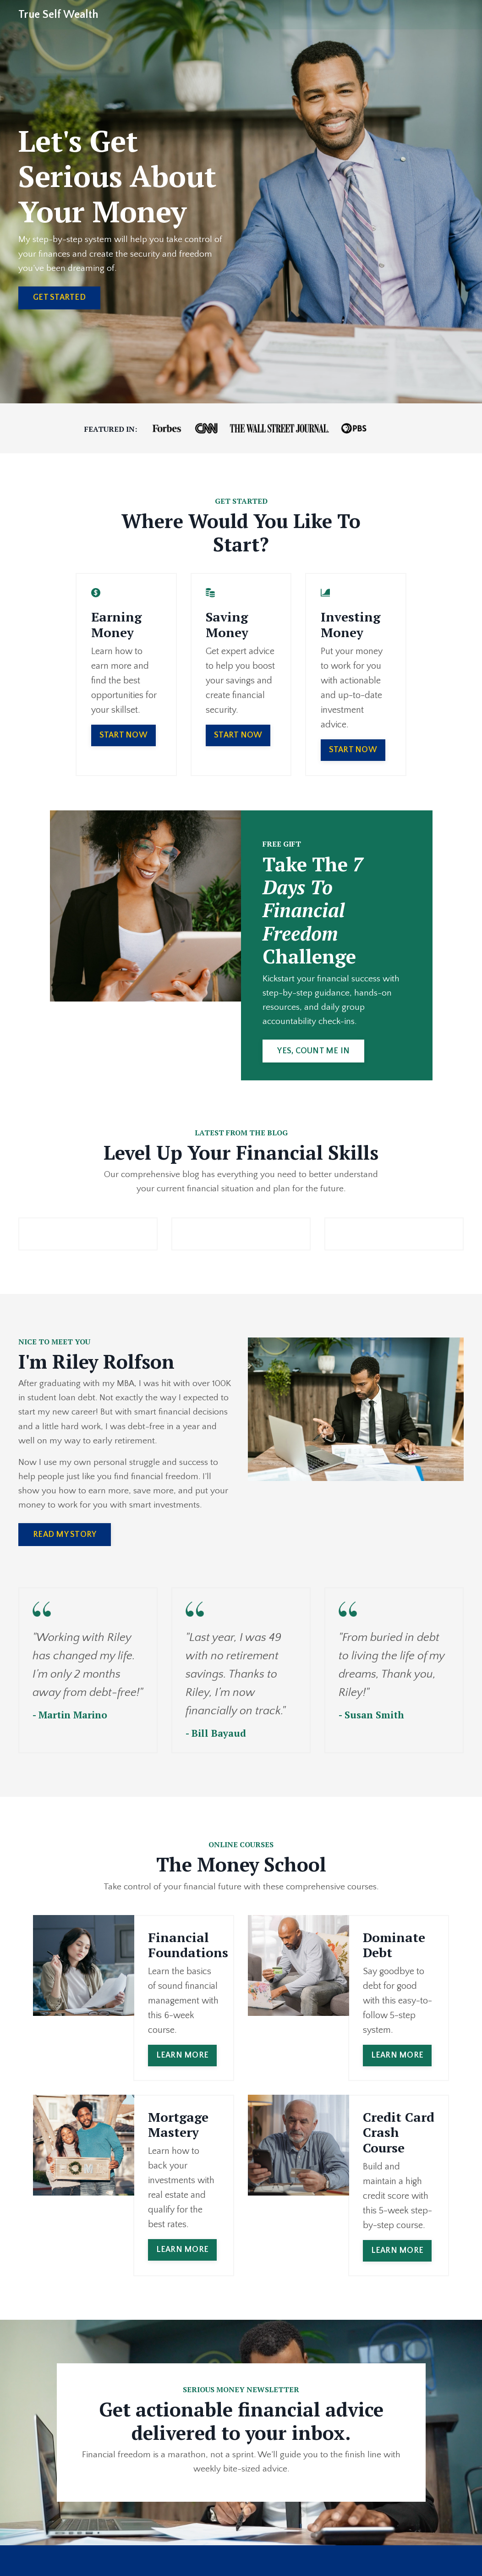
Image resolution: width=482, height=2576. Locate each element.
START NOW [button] (123, 721)
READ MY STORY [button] (64, 1543)
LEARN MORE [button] (182, 2065)
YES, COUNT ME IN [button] (315, 1054)
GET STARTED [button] (59, 298)
